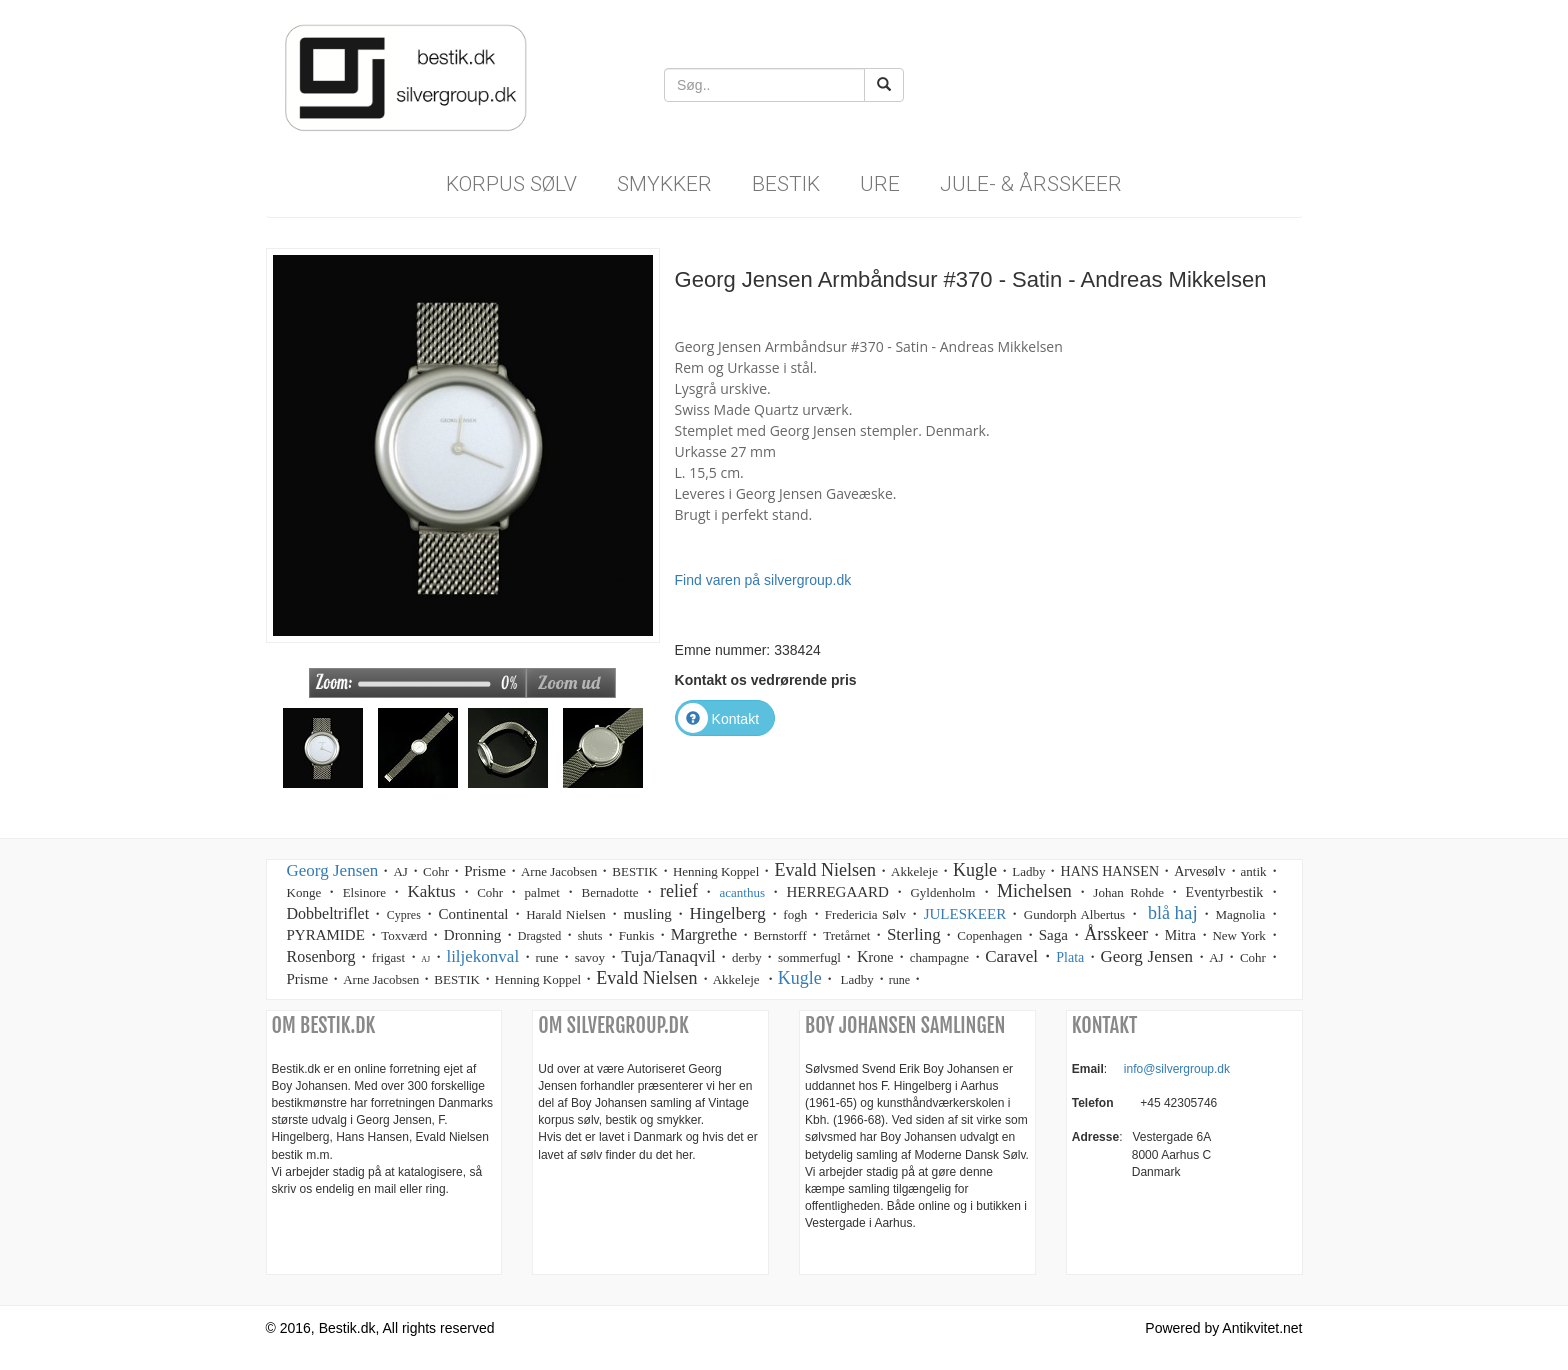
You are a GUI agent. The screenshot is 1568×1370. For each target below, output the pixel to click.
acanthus (741, 892)
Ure (880, 184)
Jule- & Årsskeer (1031, 184)
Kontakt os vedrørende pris (766, 680)
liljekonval (482, 956)
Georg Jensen (333, 870)
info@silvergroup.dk (1177, 1069)
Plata (1070, 957)
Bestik (786, 184)
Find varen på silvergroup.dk (763, 580)
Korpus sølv (511, 184)
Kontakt (718, 719)
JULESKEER (965, 914)
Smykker (664, 184)
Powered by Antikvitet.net (1223, 1328)
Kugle (800, 978)
